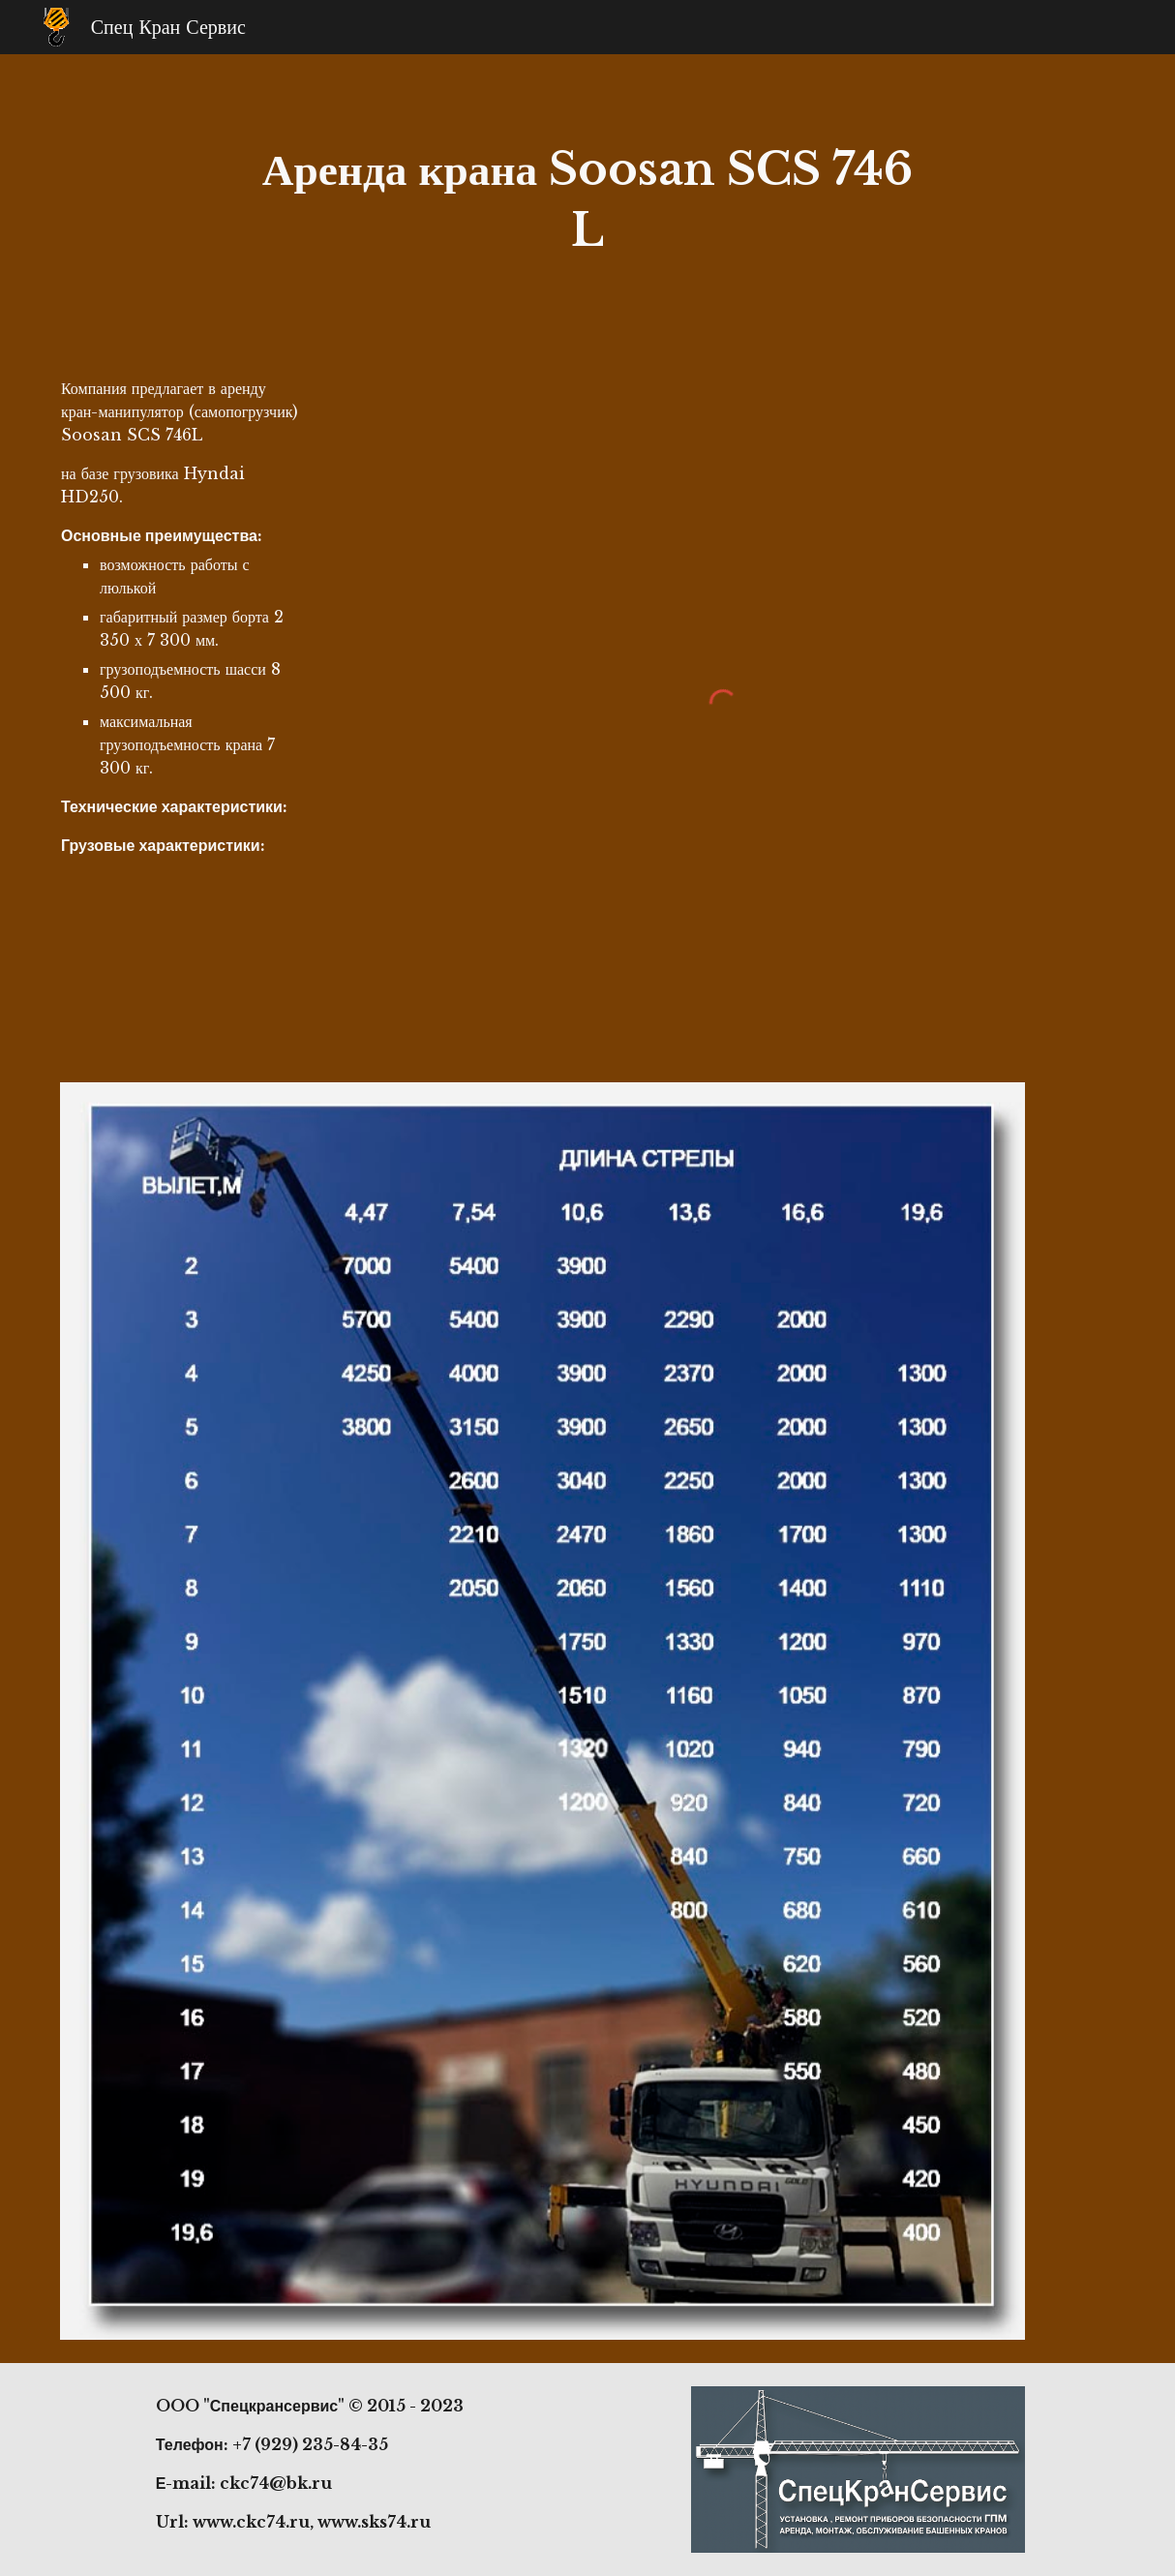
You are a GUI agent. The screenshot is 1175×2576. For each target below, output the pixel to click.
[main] (587, 200)
